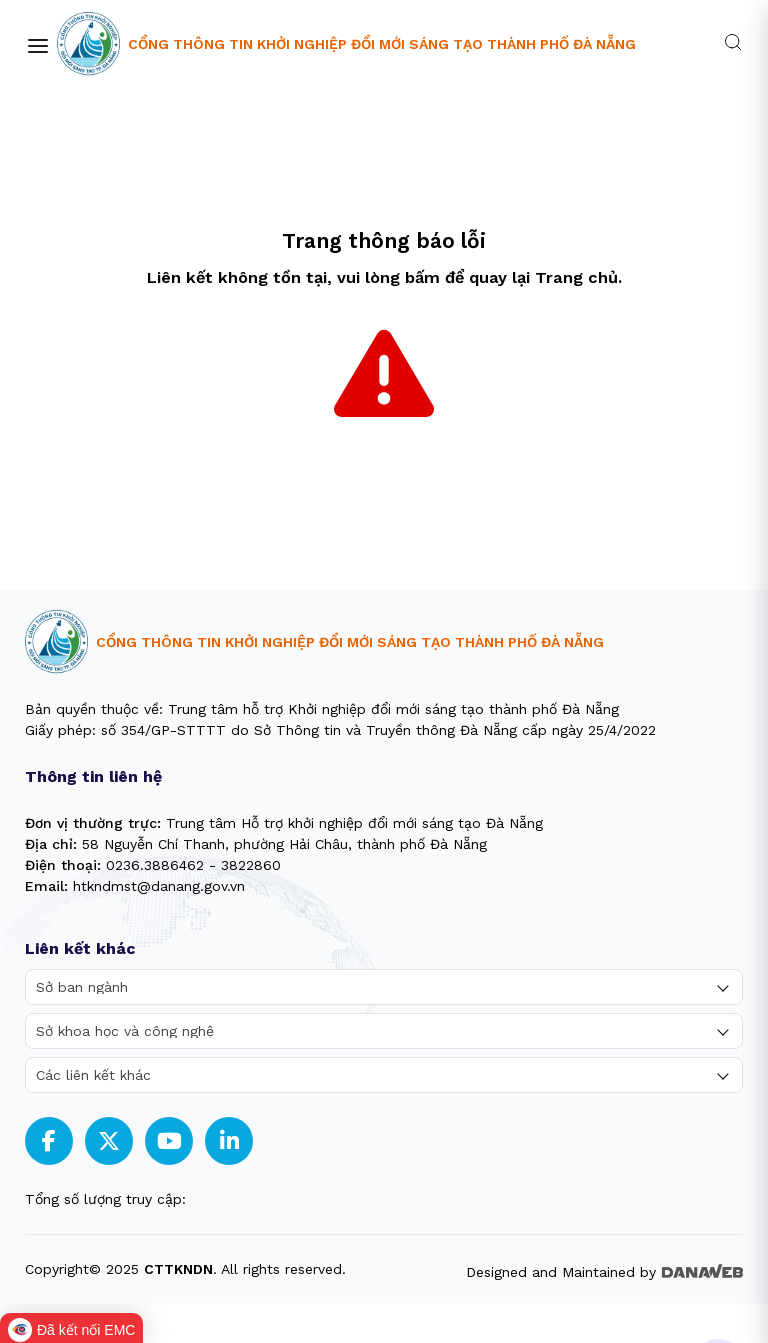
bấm (422, 277)
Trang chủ (576, 277)
